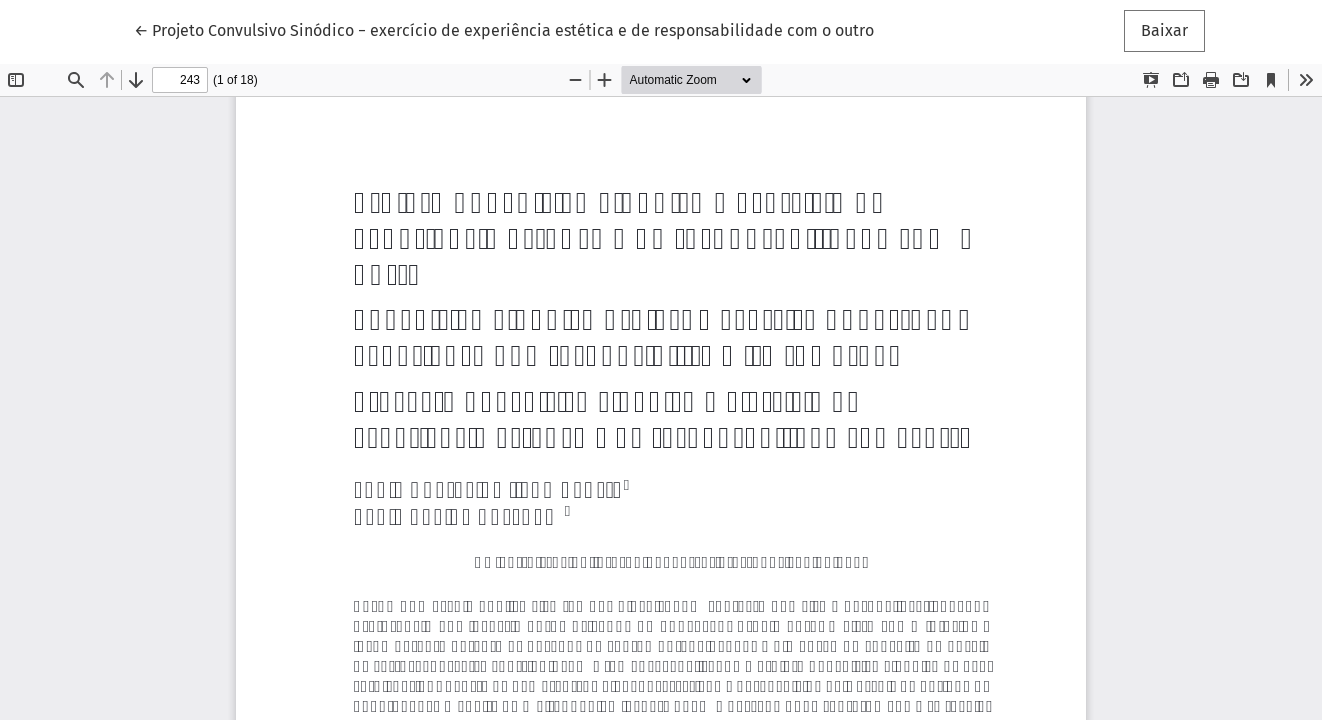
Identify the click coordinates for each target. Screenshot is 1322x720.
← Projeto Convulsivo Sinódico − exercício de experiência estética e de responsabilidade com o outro (504, 29)
